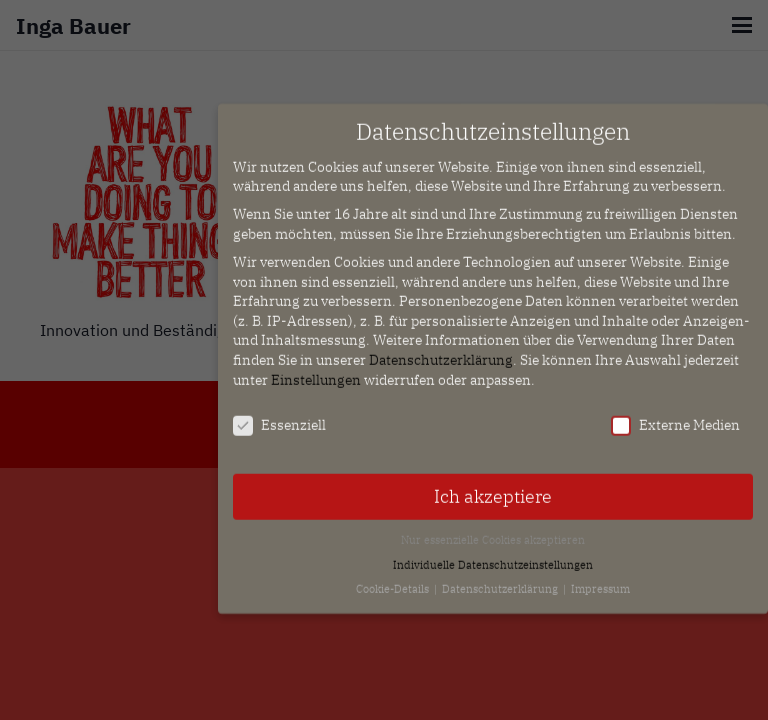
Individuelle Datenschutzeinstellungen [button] (493, 555)
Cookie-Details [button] (394, 580)
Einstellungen (316, 370)
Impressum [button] (600, 580)
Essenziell (279, 416)
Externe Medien (675, 416)
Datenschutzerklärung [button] (501, 580)
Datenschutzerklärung (441, 351)
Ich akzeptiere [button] (493, 487)
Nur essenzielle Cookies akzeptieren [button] (493, 531)
